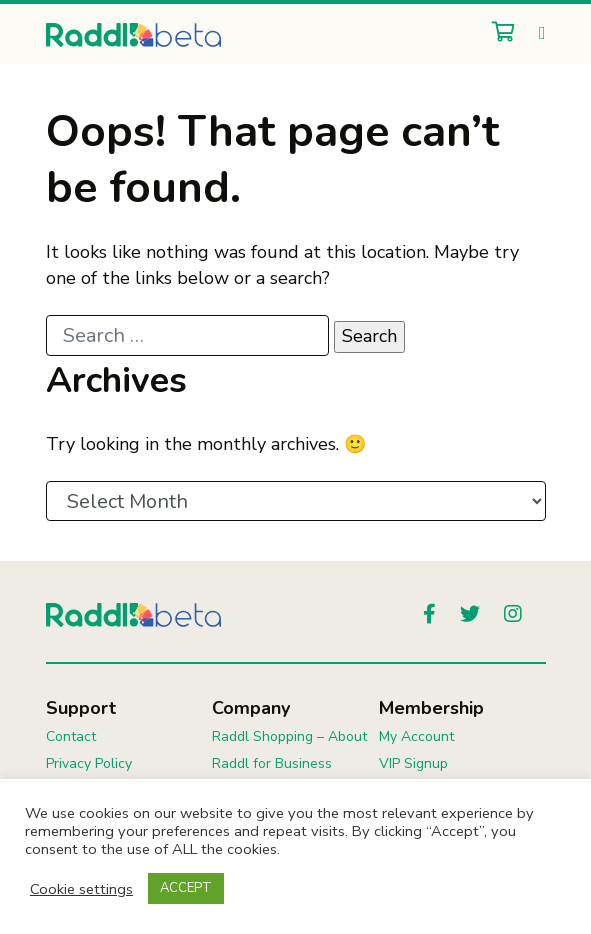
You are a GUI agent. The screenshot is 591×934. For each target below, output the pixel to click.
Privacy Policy (89, 763)
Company (251, 708)
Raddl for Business (272, 763)
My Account (416, 736)
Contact (71, 736)
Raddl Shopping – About (289, 736)
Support (81, 708)
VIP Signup (413, 763)
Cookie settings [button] (81, 889)
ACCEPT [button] (186, 888)
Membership (431, 708)
